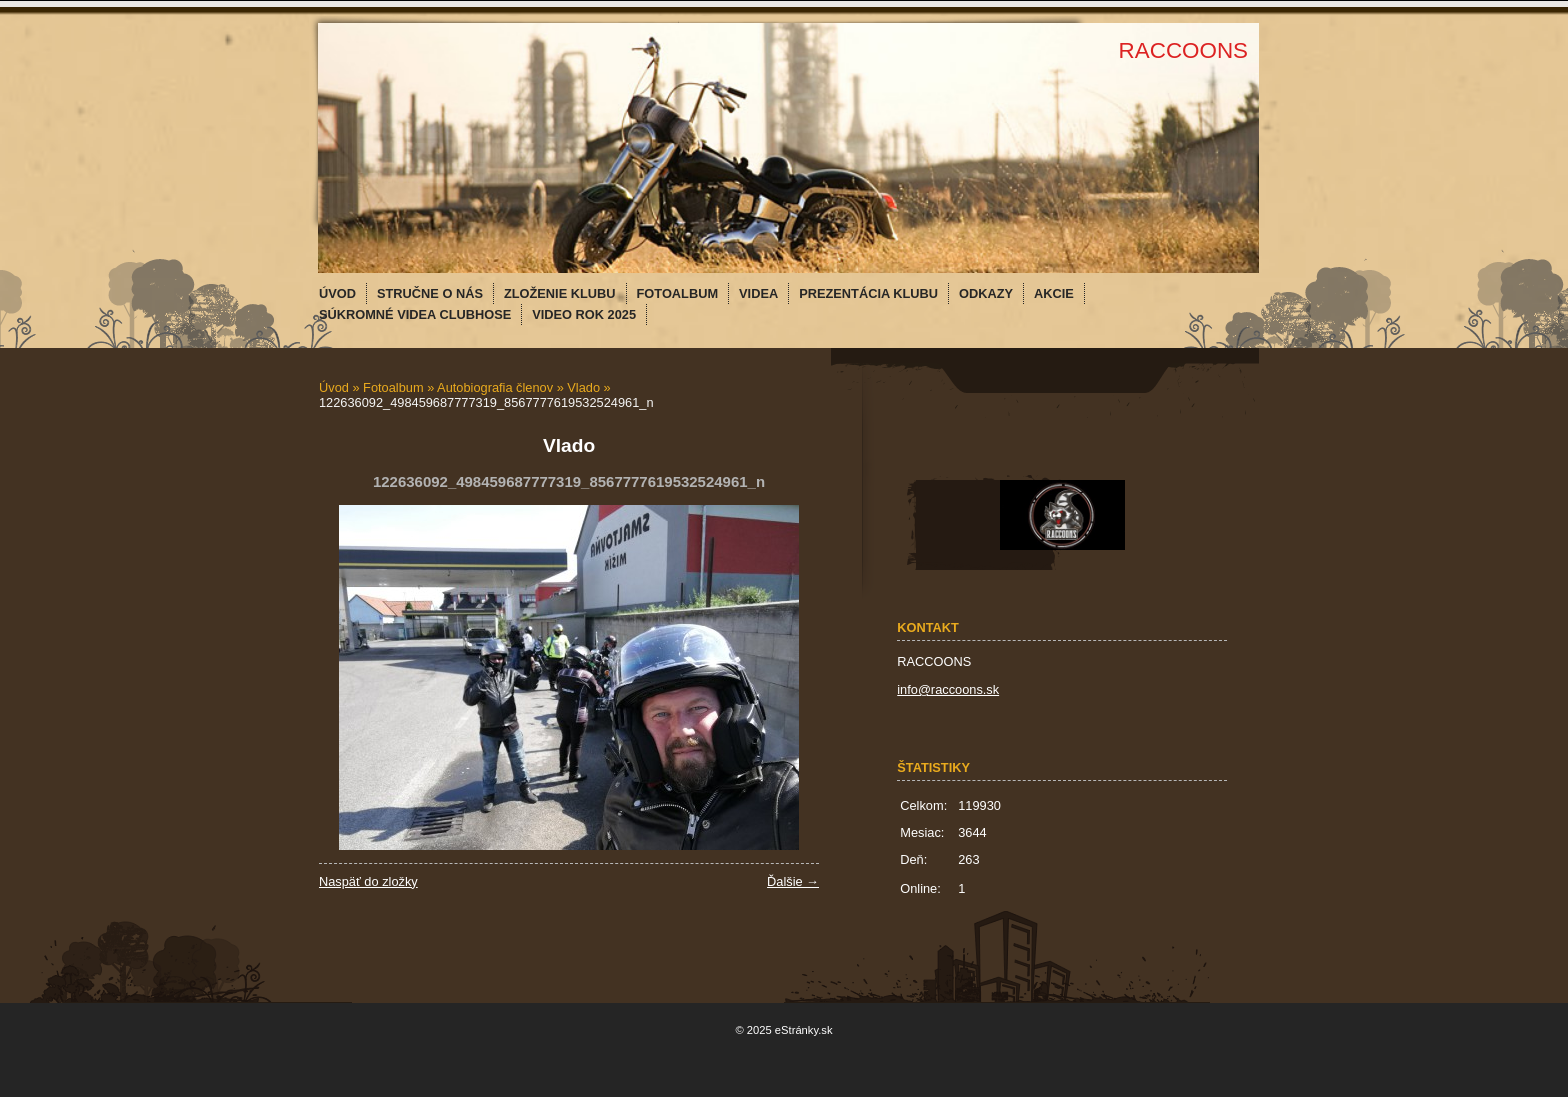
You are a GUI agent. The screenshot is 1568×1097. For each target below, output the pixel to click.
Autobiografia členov (495, 387)
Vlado (583, 387)
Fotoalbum (393, 387)
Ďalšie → (793, 881)
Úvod (334, 387)
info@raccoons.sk (948, 689)
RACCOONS (1183, 50)
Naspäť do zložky (368, 881)
